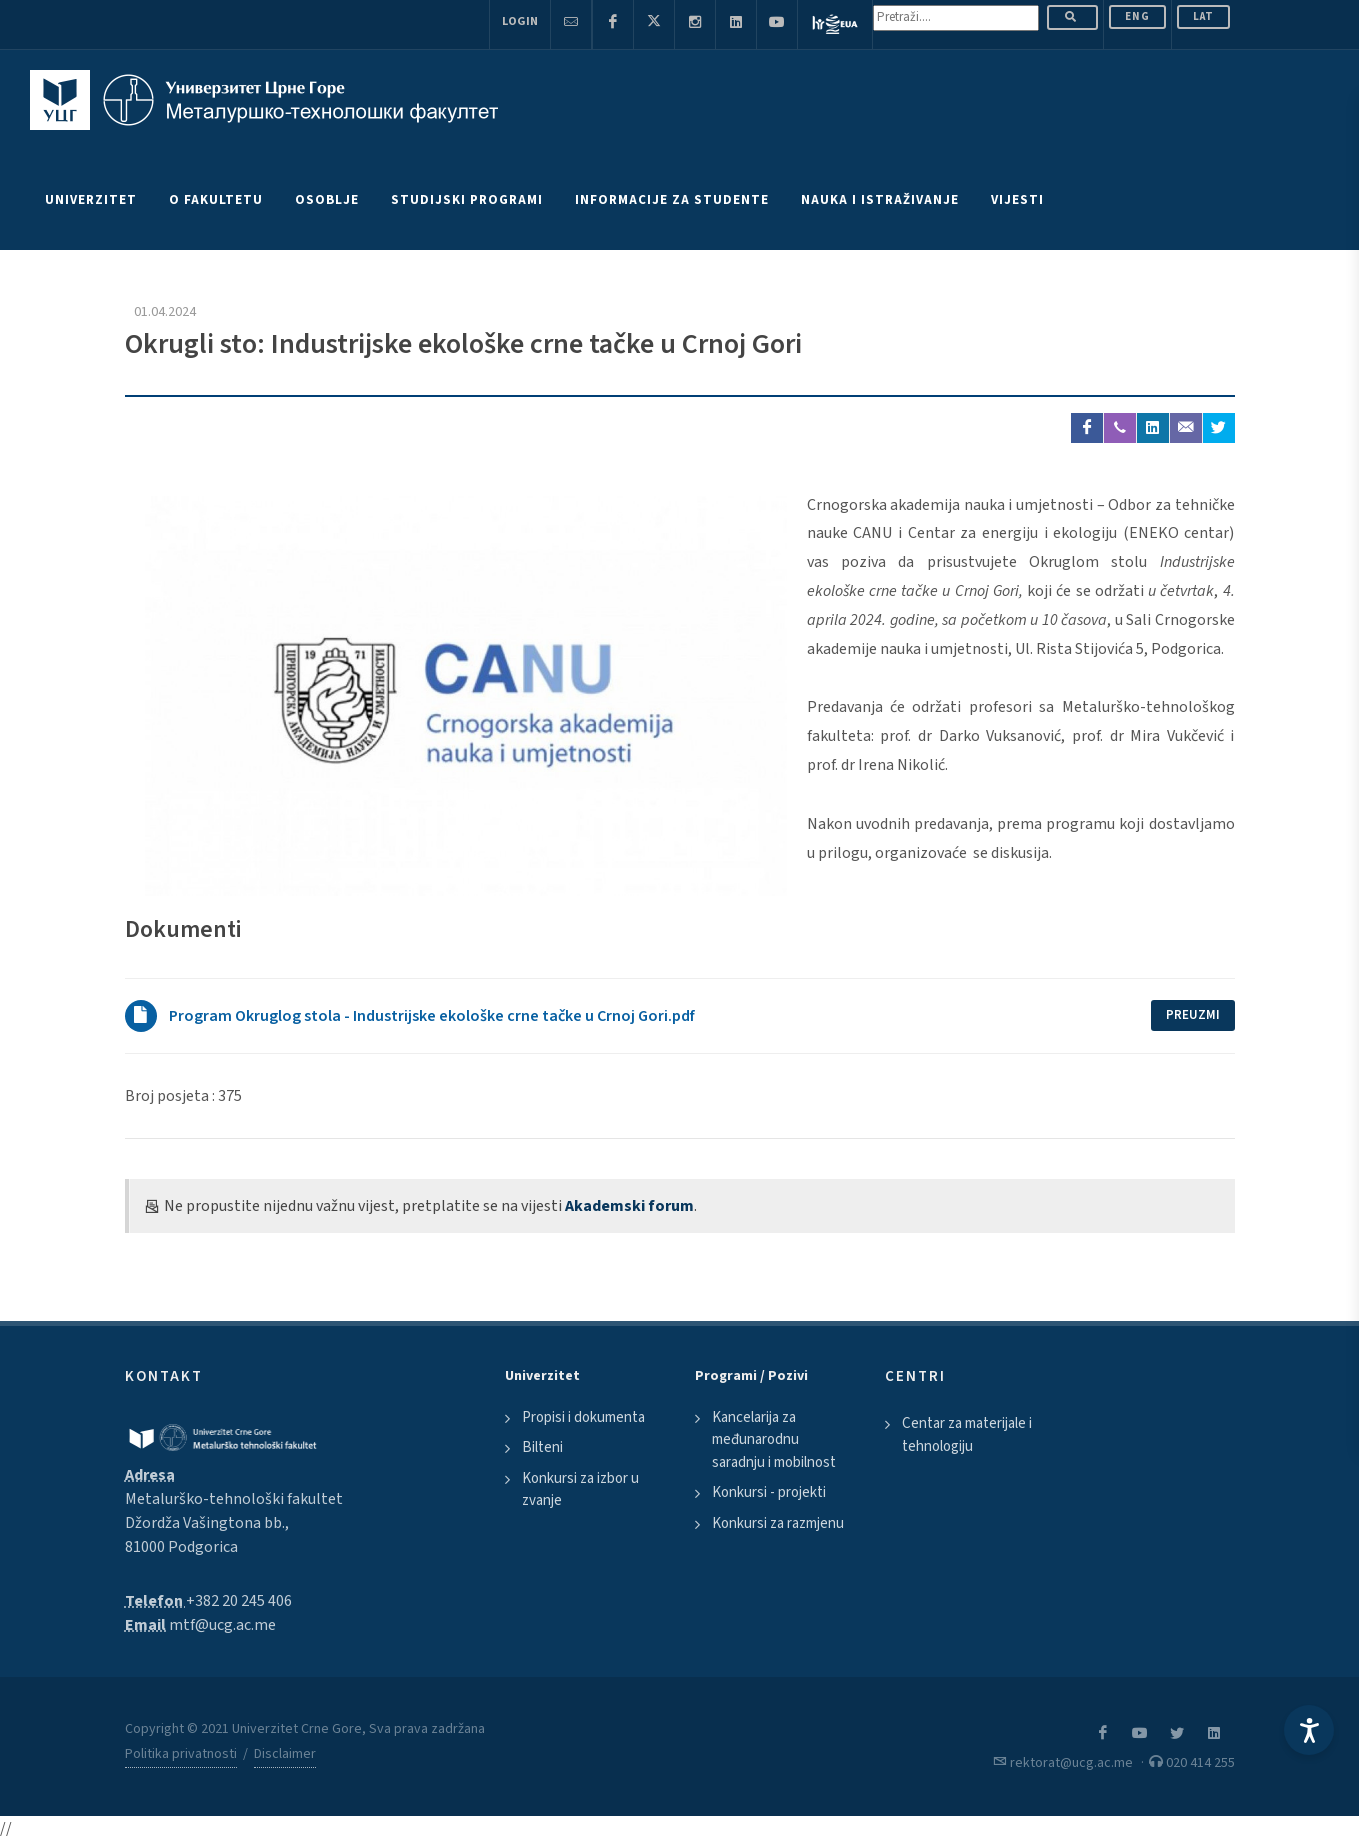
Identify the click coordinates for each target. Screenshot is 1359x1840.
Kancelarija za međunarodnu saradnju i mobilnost (774, 1440)
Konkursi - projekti (769, 1492)
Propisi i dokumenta (583, 1417)
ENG (1137, 16)
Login (520, 21)
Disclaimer (285, 1754)
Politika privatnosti (181, 1754)
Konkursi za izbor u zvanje (580, 1490)
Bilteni (542, 1447)
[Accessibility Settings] (1309, 1730)
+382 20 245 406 (239, 1601)
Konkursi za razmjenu (778, 1523)
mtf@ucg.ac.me (222, 1625)
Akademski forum (629, 1206)
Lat (1203, 16)
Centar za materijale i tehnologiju (967, 1435)
